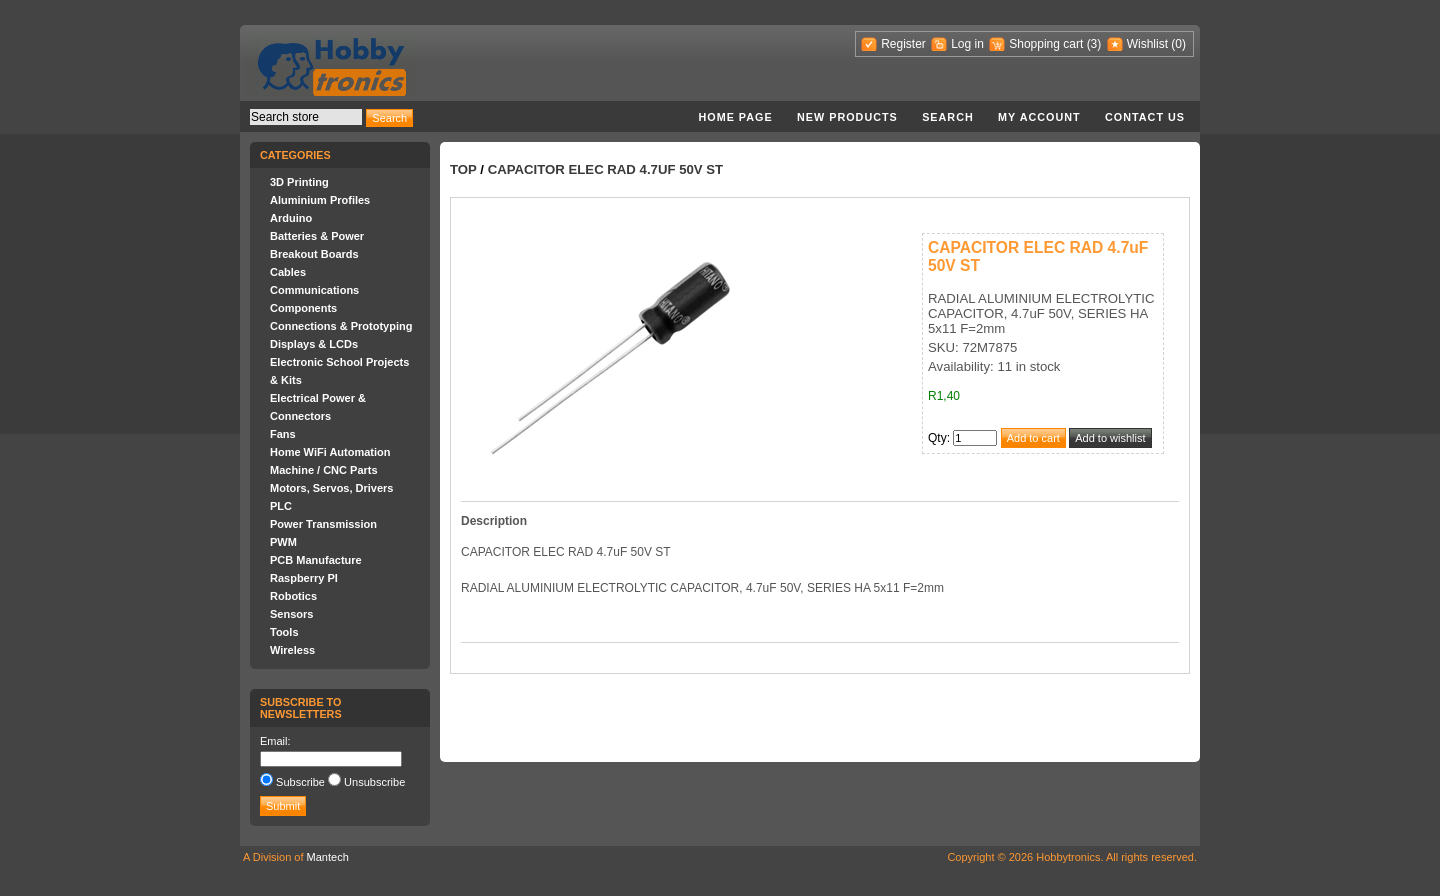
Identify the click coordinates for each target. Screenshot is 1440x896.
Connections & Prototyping (341, 326)
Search (948, 117)
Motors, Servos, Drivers (332, 488)
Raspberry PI (304, 578)
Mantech (328, 857)
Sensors (291, 614)
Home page (735, 117)
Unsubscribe (374, 782)
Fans (283, 434)
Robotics (293, 596)
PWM (283, 542)
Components (303, 308)
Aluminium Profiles (320, 200)
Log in (967, 44)
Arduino (291, 218)
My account (1039, 117)
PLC (281, 506)
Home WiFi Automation (330, 452)
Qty (937, 438)
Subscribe (300, 782)
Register (903, 44)
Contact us (1145, 117)
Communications (314, 290)
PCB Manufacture (316, 560)
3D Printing (299, 182)
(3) (1094, 44)
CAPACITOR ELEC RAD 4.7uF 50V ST (605, 169)
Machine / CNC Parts (324, 470)
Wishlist (1147, 44)
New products (847, 117)
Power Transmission (323, 524)
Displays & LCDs (314, 344)
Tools (284, 632)
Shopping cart (1046, 44)
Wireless (292, 650)
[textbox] (306, 117)
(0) (1178, 44)
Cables (288, 272)
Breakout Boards (314, 254)
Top (463, 169)
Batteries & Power (317, 236)
